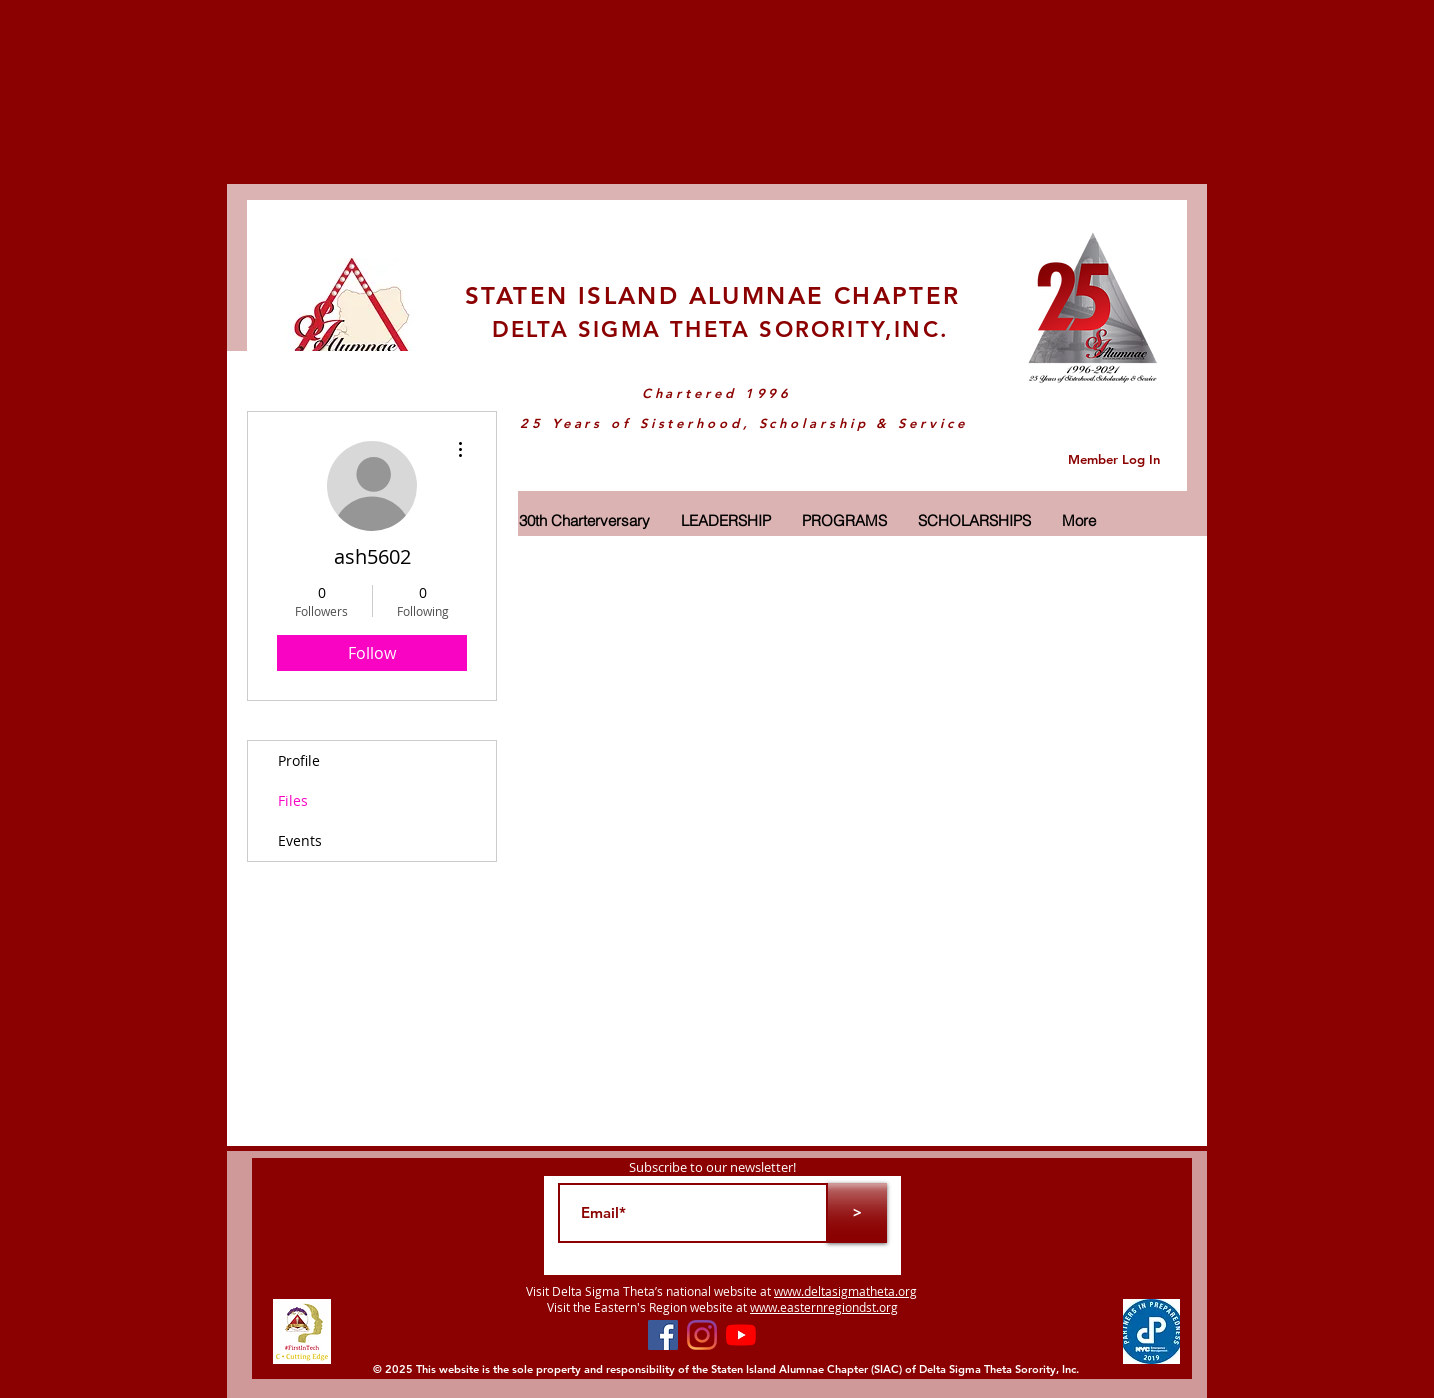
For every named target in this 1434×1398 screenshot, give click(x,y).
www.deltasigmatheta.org (845, 1291)
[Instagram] (702, 1335)
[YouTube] (741, 1335)
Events (300, 840)
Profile (299, 760)
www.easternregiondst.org (824, 1307)
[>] (857, 1213)
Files (293, 800)
